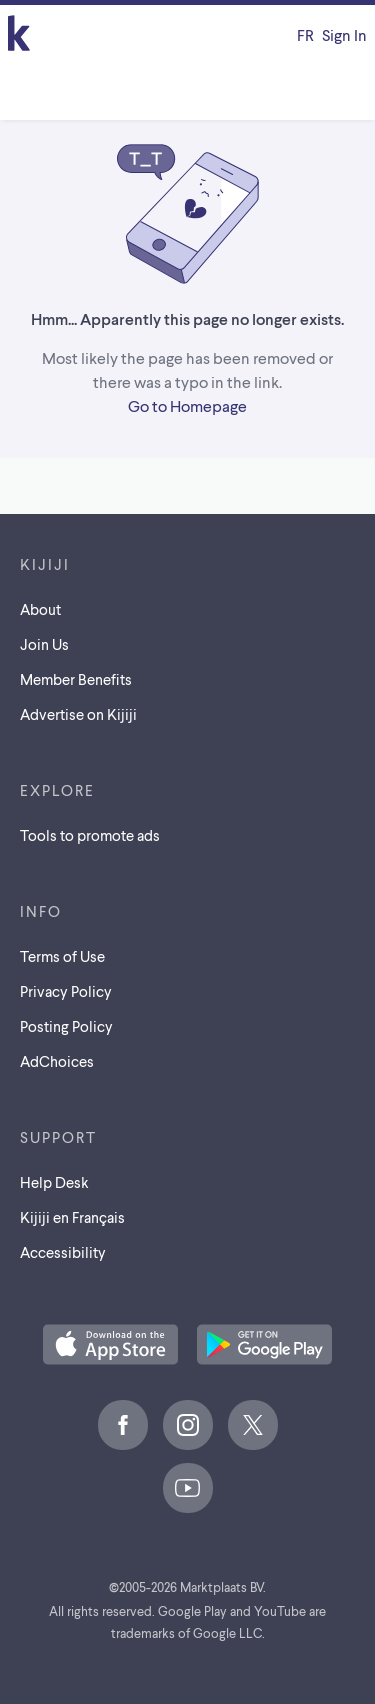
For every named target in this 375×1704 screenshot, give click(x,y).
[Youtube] (188, 1488)
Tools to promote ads (90, 835)
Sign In (344, 34)
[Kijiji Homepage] (19, 34)
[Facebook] (123, 1425)
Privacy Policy (66, 991)
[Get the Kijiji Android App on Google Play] (264, 1346)
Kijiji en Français (72, 1217)
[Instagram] (188, 1425)
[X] (253, 1425)
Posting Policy (66, 1026)
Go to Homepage (187, 405)
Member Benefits (76, 679)
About (40, 609)
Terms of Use (62, 956)
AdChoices (57, 1061)
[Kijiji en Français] (305, 35)
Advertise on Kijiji (78, 714)
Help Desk (54, 1182)
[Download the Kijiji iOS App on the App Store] (110, 1346)
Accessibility (63, 1252)
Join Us (44, 644)
